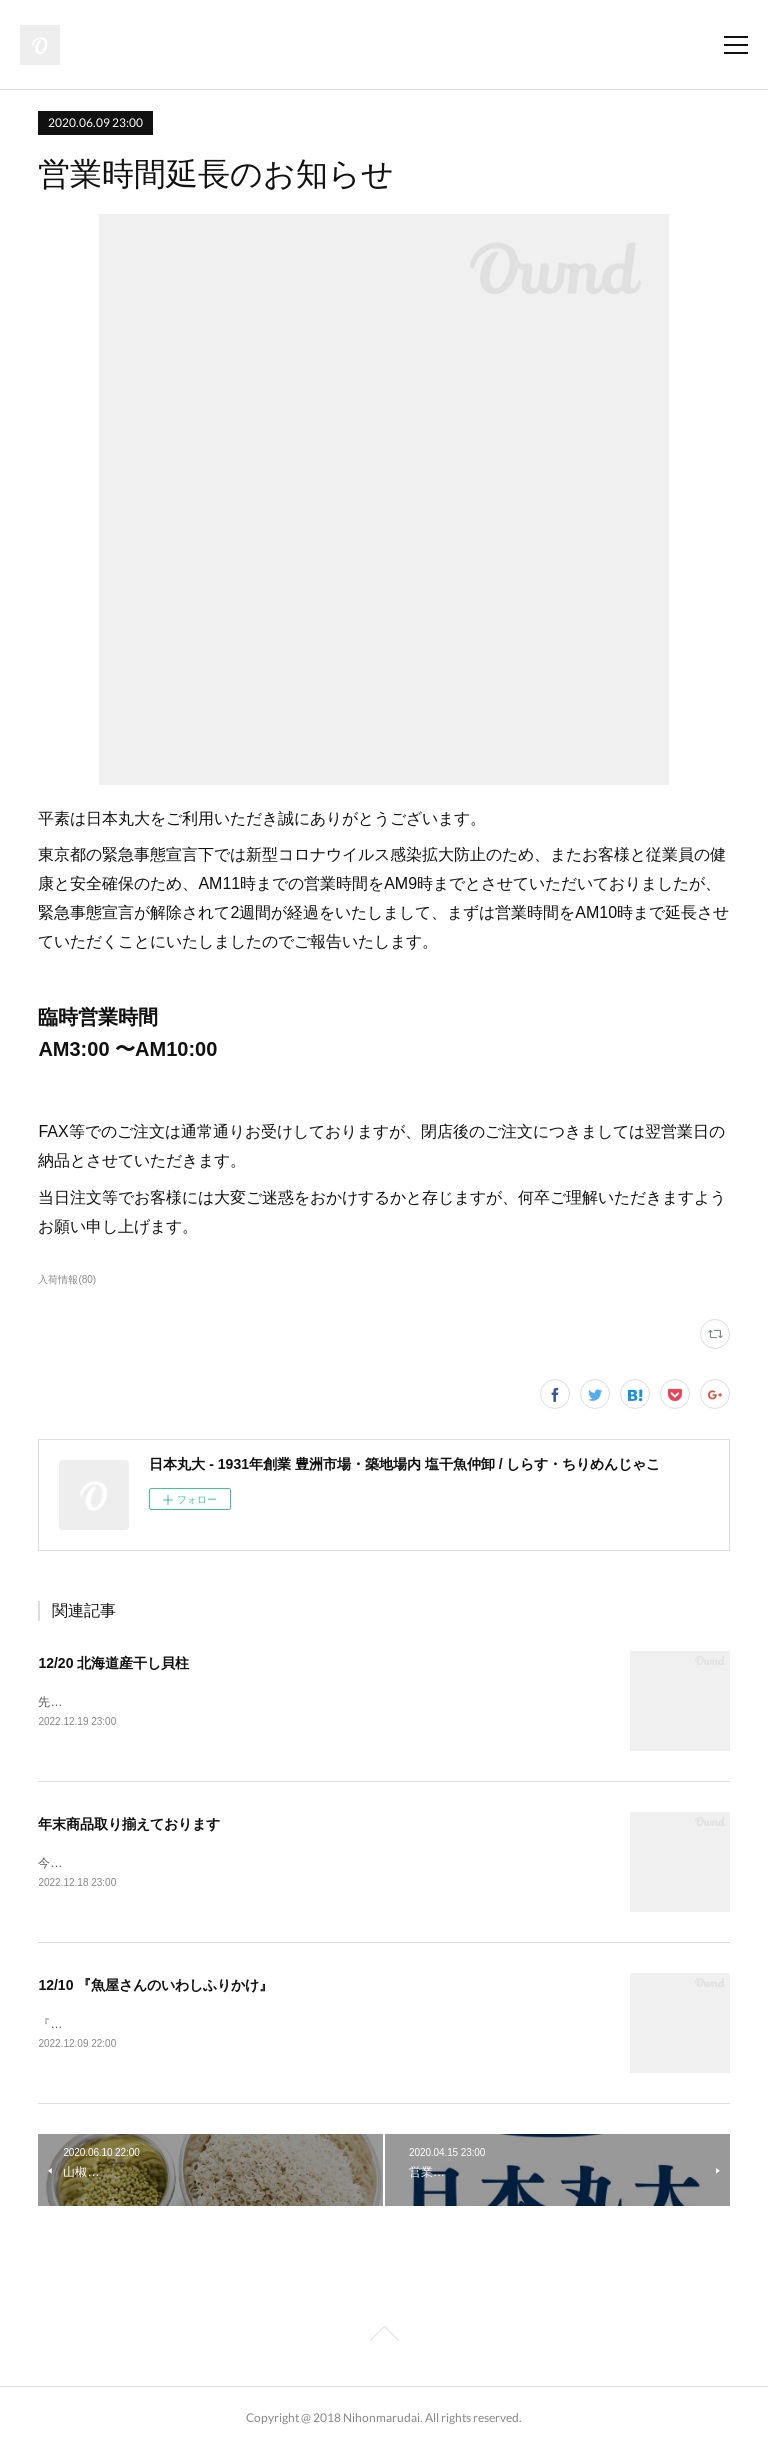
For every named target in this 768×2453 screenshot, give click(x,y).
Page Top (384, 2342)
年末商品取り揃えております (129, 1826)
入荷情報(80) (67, 1279)
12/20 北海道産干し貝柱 (113, 1663)
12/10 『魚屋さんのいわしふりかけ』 (155, 1988)
